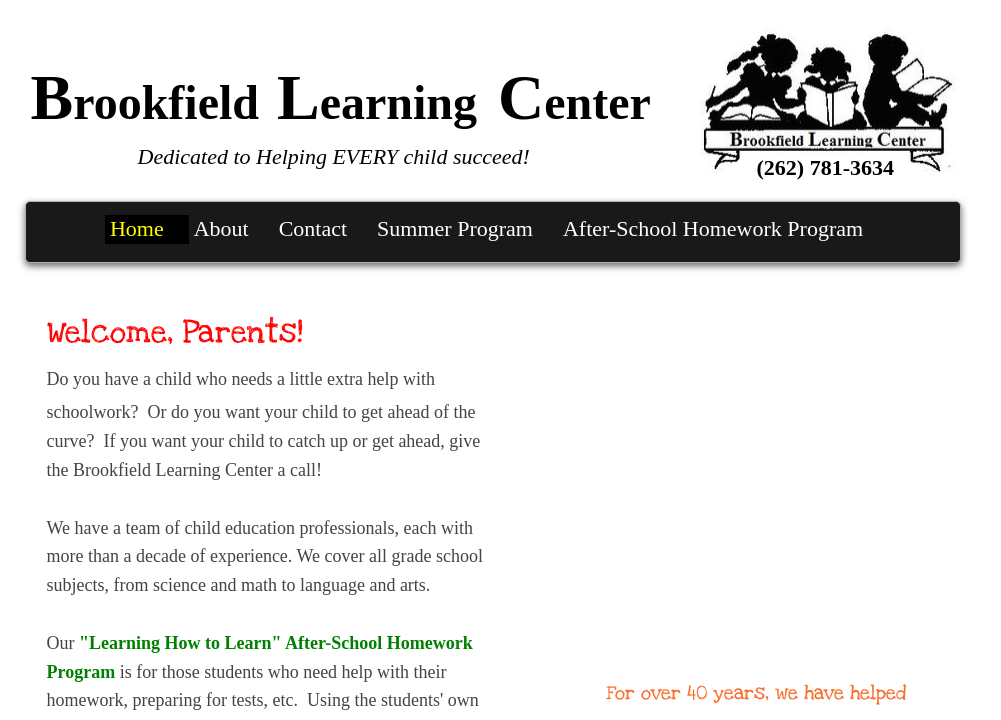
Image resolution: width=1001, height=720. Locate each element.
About (221, 228)
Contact (313, 228)
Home (137, 228)
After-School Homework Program (713, 228)
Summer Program (455, 228)
